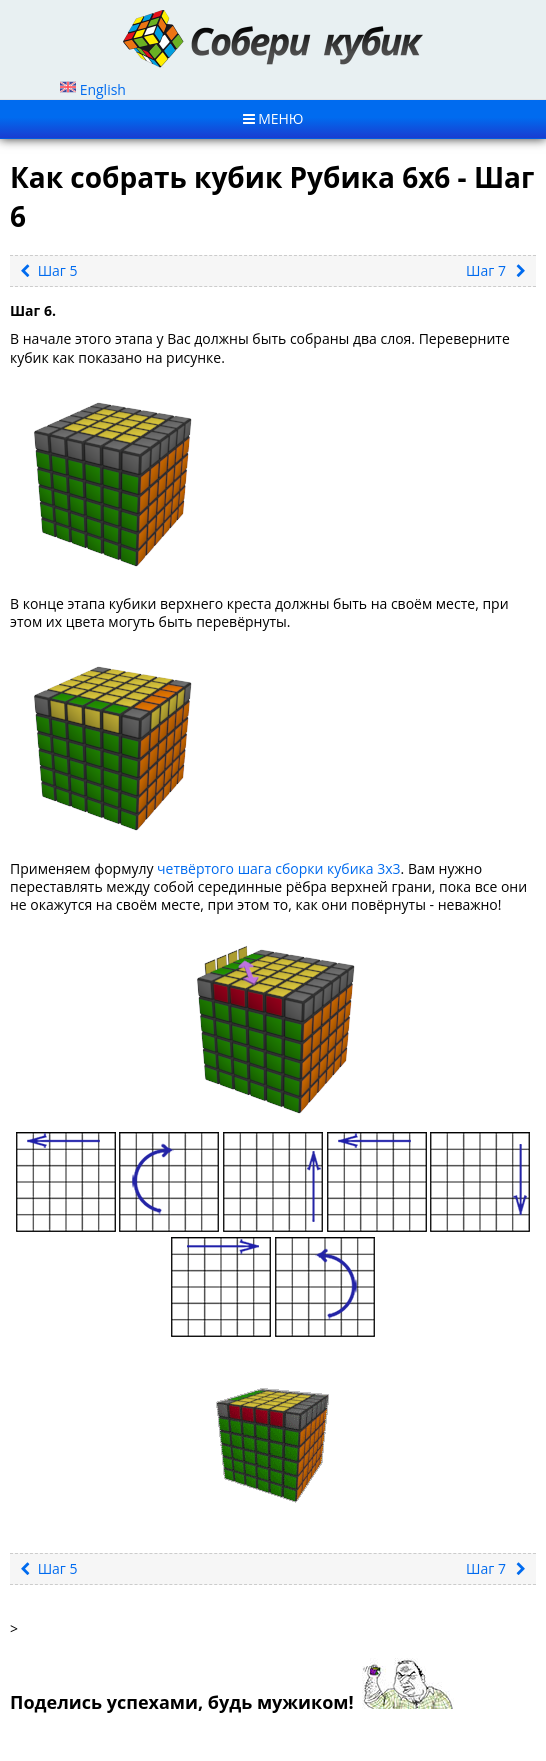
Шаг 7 (496, 270)
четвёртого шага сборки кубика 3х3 (278, 868)
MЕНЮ (273, 118)
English (93, 89)
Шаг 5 (49, 270)
